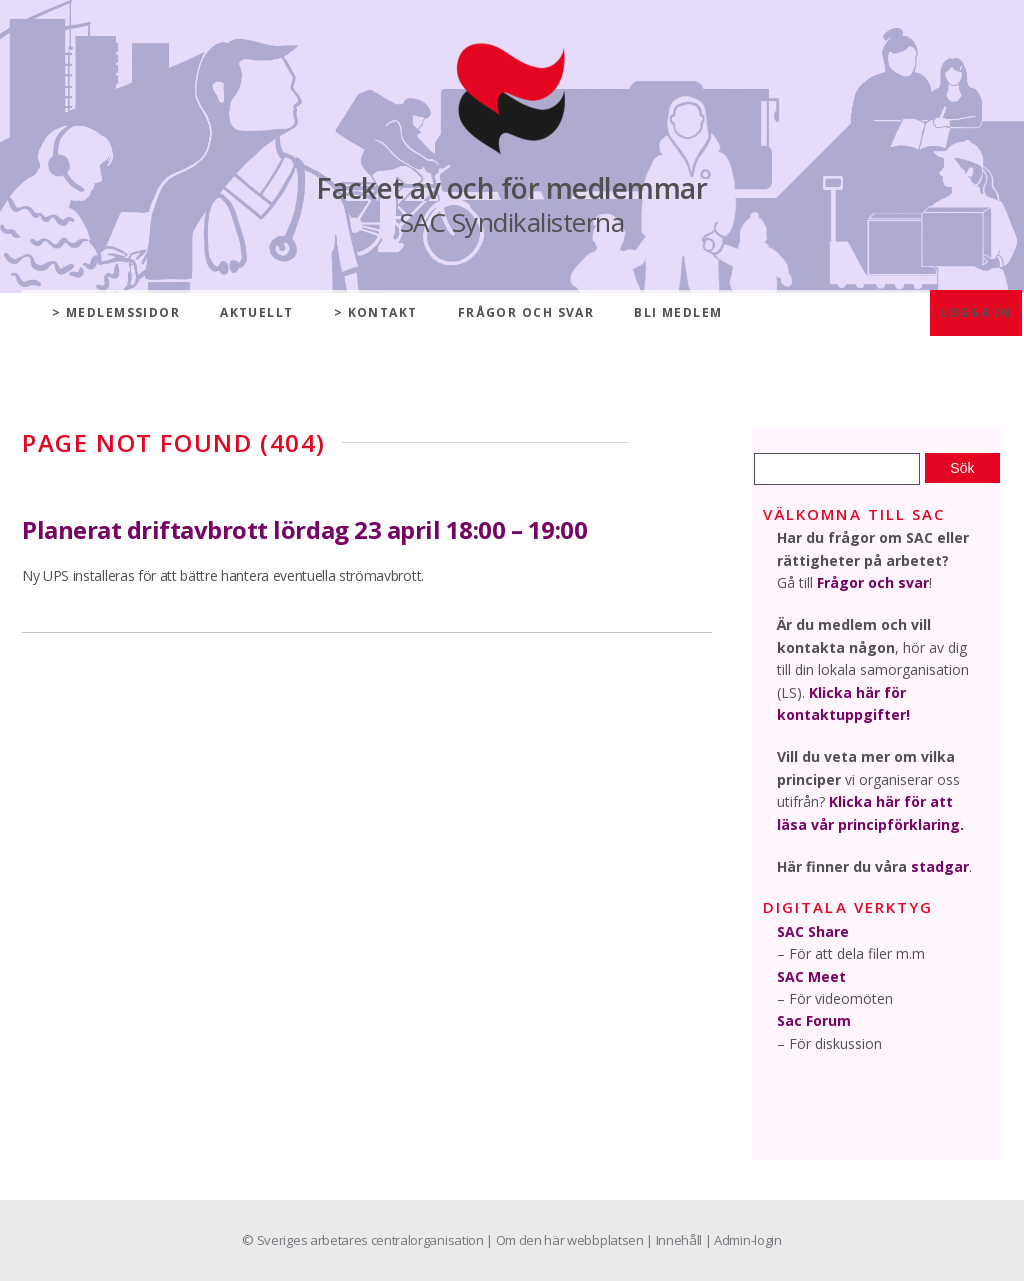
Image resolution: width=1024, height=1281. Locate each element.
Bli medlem (678, 312)
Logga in (976, 312)
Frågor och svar (526, 312)
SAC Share (813, 931)
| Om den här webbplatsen (566, 1240)
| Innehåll (675, 1240)
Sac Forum (814, 1020)
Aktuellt (257, 312)
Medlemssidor (123, 312)
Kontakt (383, 312)
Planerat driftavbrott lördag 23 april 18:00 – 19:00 (305, 529)
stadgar (940, 866)
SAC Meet (811, 976)
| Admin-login (743, 1240)
